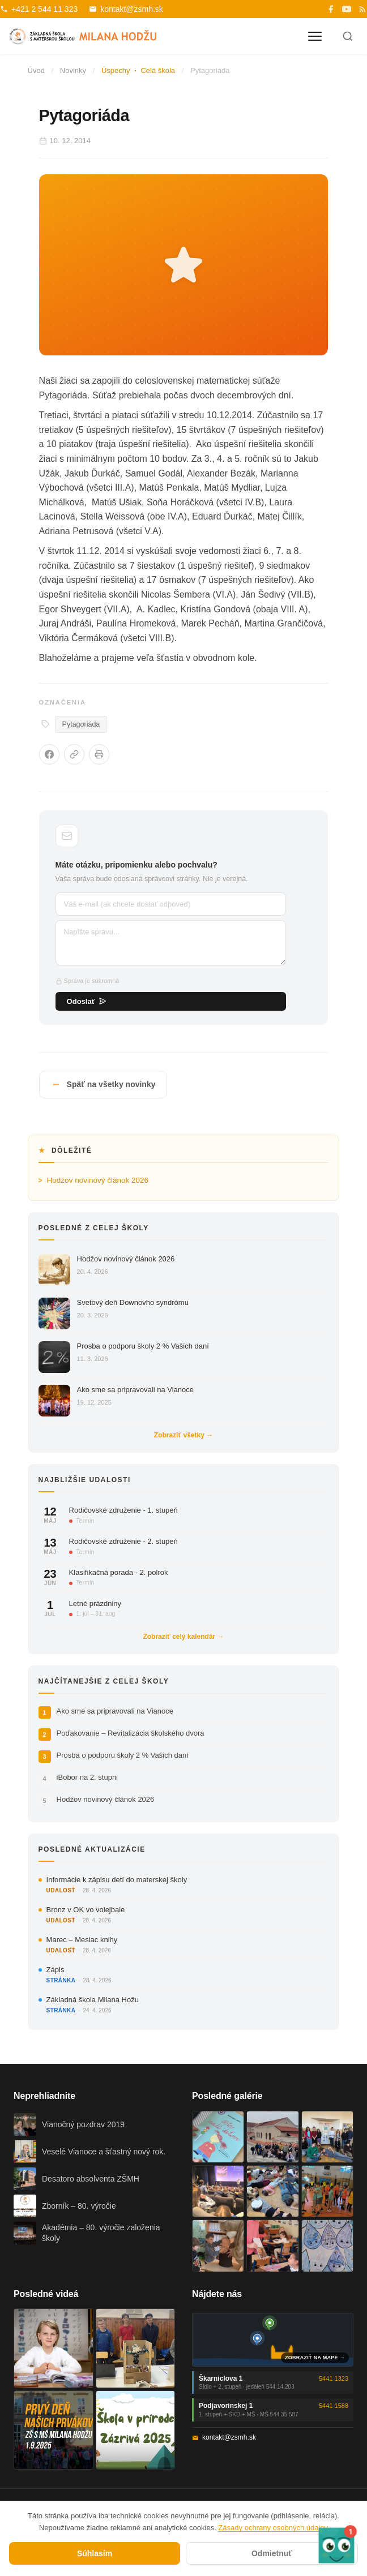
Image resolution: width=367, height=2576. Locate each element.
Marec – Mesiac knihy (82, 1939)
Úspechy (115, 70)
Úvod (36, 70)
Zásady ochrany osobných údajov (273, 2527)
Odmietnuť (271, 2553)
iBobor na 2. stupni (87, 1777)
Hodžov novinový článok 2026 (97, 1180)
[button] (336, 2545)
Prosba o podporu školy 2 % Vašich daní (143, 1346)
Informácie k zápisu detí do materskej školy (116, 1879)
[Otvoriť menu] (315, 36)
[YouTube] (346, 9)
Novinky (73, 70)
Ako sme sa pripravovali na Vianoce (135, 1389)
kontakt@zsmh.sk (126, 9)
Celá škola (157, 70)
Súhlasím (94, 2553)
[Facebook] (330, 9)
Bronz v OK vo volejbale (85, 1909)
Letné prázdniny (95, 1603)
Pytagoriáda (81, 724)
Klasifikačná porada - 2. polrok (118, 1572)
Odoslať (86, 1001)
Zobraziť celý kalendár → (183, 1637)
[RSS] (362, 9)
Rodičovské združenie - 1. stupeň (123, 1510)
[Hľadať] (348, 36)
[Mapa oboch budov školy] (272, 2340)
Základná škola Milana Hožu (92, 1999)
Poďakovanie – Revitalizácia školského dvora (130, 1733)
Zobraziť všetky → (183, 1435)
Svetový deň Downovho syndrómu (133, 1302)
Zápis (55, 1969)
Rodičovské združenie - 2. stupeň (123, 1541)
